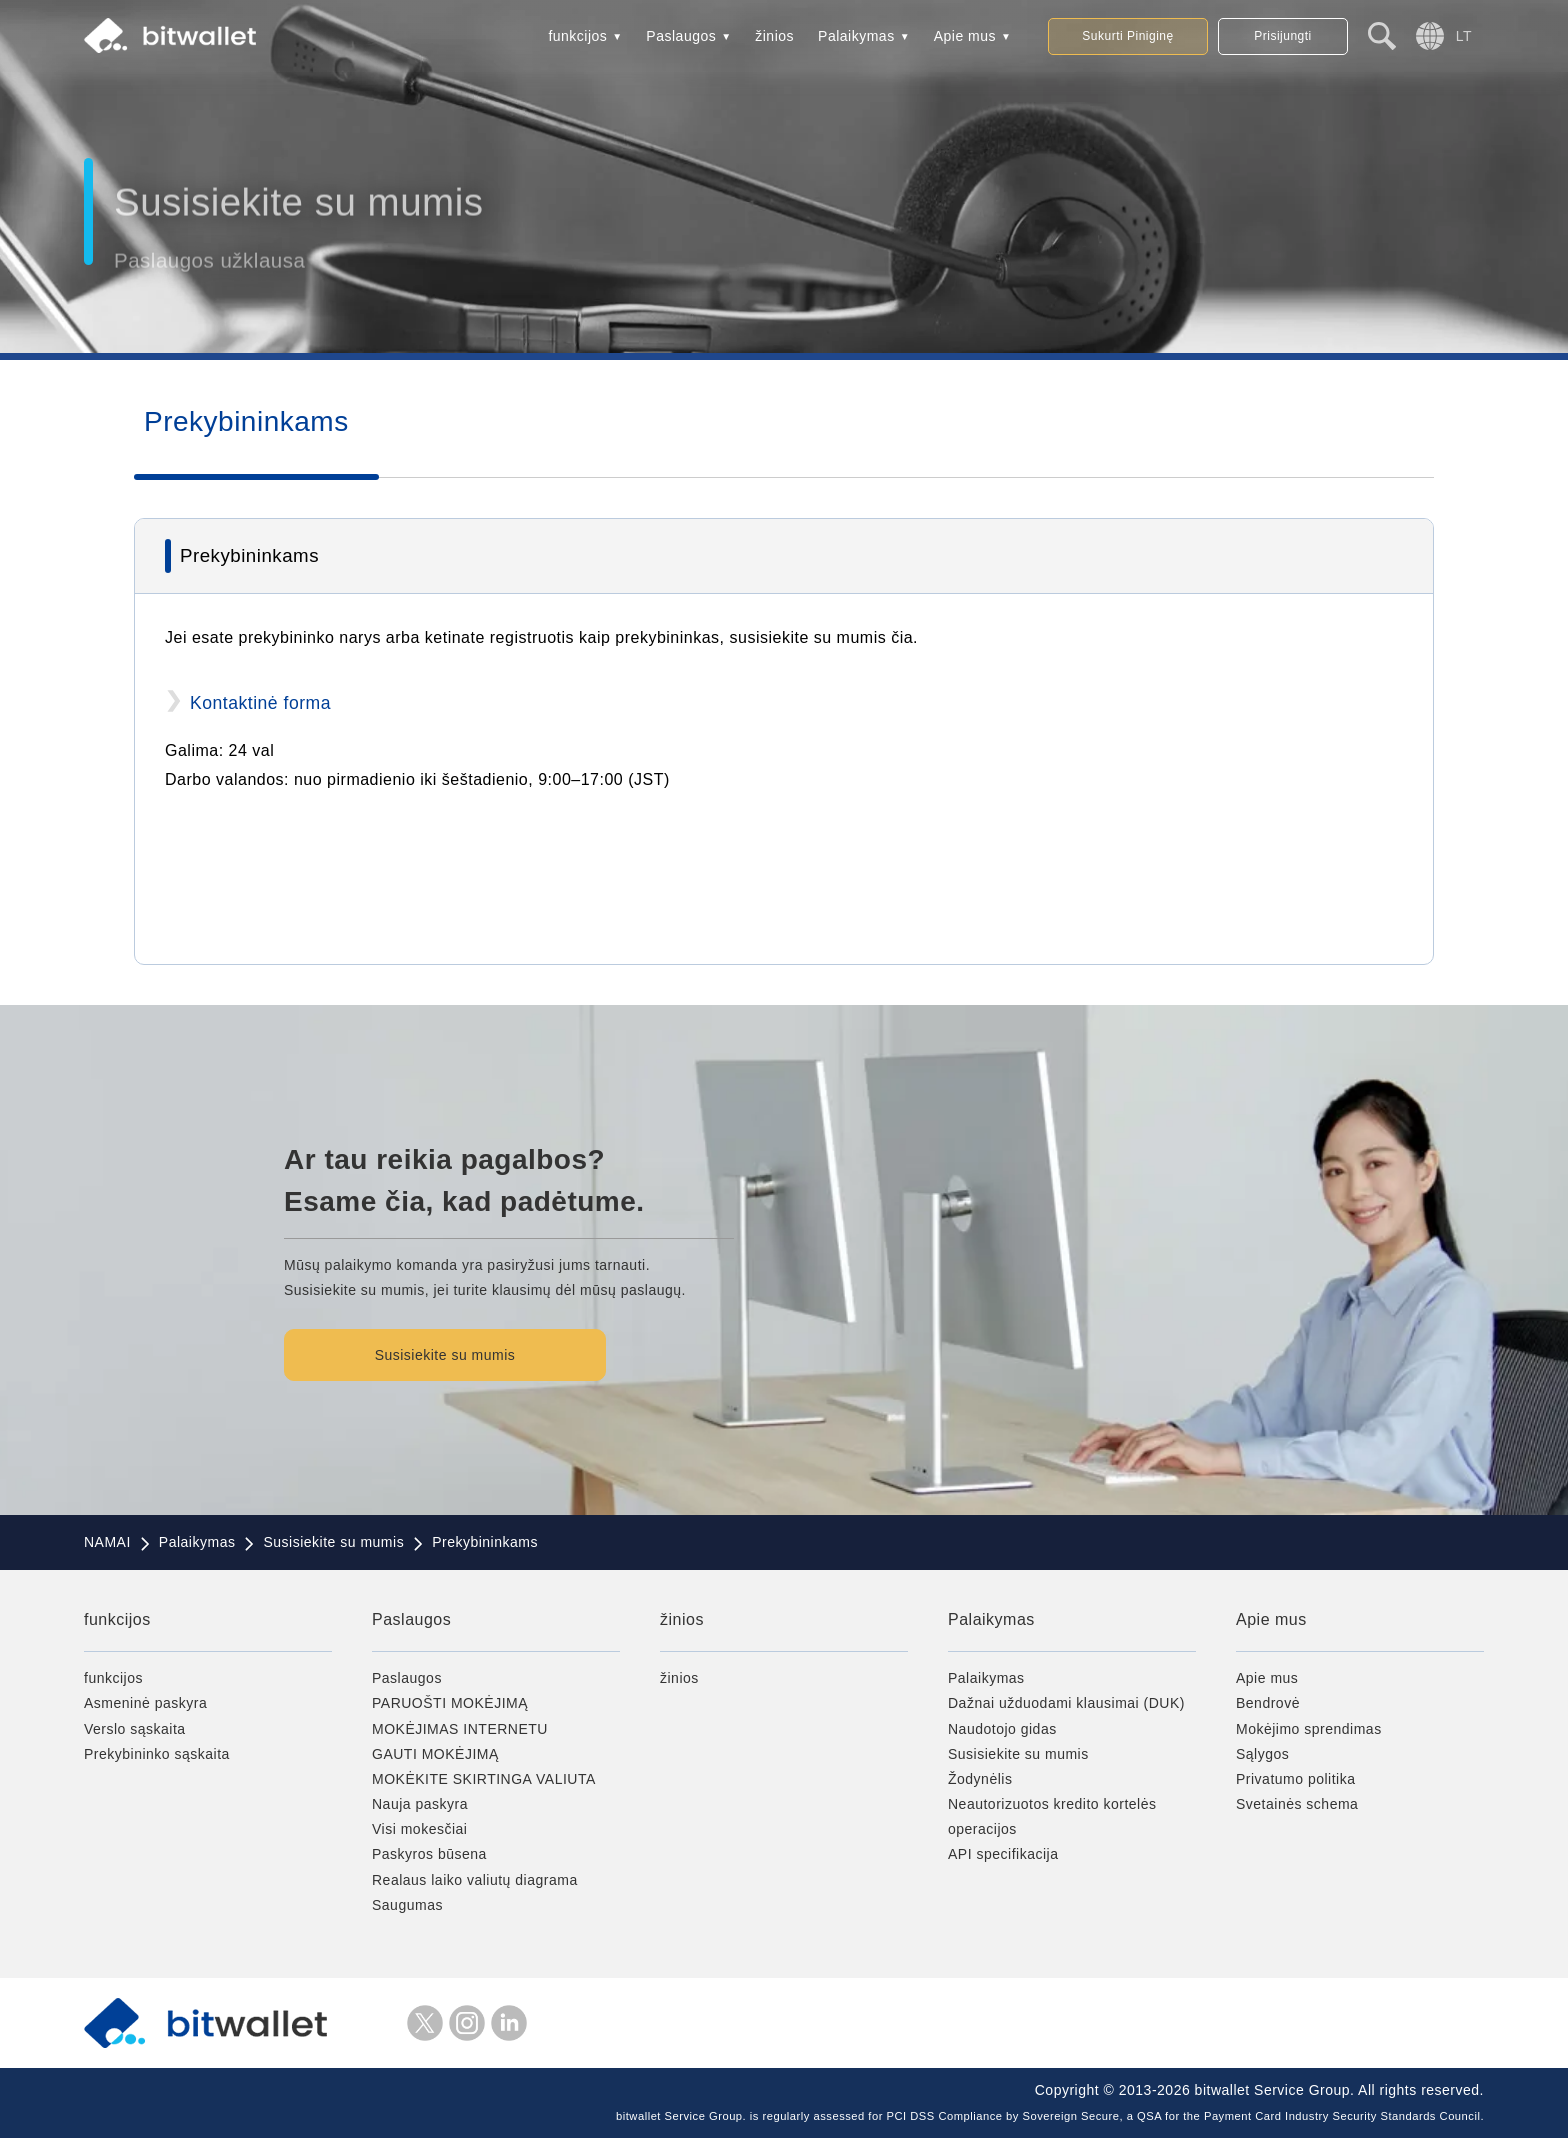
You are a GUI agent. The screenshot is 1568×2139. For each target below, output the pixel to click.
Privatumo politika (1296, 1779)
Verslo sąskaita (135, 1729)
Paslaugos (681, 36)
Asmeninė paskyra (145, 1704)
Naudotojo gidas (1002, 1729)
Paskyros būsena (429, 1855)
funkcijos (577, 36)
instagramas (467, 2023)
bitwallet (170, 36)
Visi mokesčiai (419, 1830)
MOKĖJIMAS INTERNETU (460, 1729)
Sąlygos (1262, 1754)
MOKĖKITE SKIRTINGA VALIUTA (484, 1779)
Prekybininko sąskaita (157, 1754)
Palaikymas (856, 36)
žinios (774, 36)
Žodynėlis (980, 1779)
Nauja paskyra (420, 1804)
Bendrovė (1268, 1704)
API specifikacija (1003, 1855)
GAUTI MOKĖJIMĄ (435, 1754)
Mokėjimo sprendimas (1309, 1729)
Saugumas (407, 1905)
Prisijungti (1283, 36)
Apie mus (965, 36)
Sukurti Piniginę (1127, 36)
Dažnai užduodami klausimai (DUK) (1066, 1704)
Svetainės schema (1297, 1804)
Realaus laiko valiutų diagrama (475, 1880)
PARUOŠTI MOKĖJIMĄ (450, 1704)
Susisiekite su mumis (449, 1355)
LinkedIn (509, 2023)
